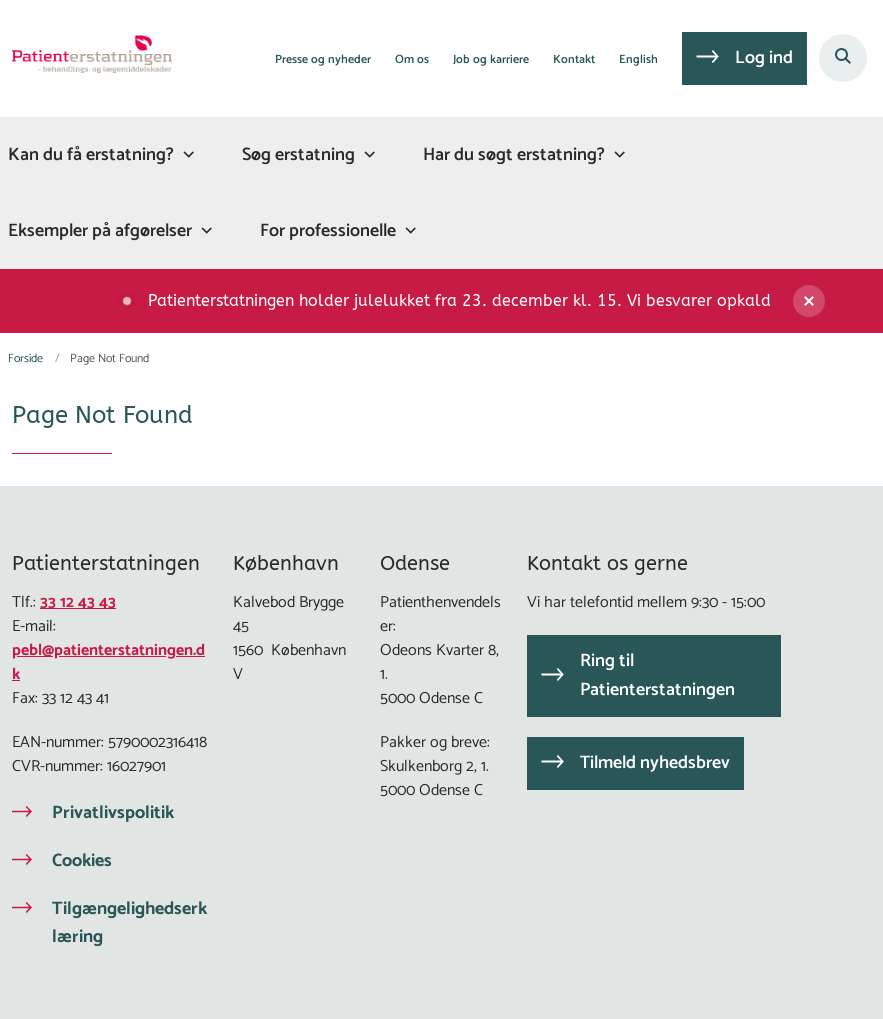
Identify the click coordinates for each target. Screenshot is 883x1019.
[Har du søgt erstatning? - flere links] (617, 154)
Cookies (82, 861)
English (638, 60)
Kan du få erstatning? (91, 155)
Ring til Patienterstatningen (657, 675)
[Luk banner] (830, 301)
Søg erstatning (298, 155)
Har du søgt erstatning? (514, 155)
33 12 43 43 (78, 602)
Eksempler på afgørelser (100, 231)
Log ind (764, 58)
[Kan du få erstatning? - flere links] (186, 154)
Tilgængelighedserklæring (129, 923)
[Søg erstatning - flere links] (367, 154)
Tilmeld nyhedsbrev (655, 763)
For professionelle (328, 231)
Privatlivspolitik (113, 813)
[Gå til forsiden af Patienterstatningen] (86, 58)
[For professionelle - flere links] (408, 230)
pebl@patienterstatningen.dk (108, 662)
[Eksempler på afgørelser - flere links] (204, 230)
